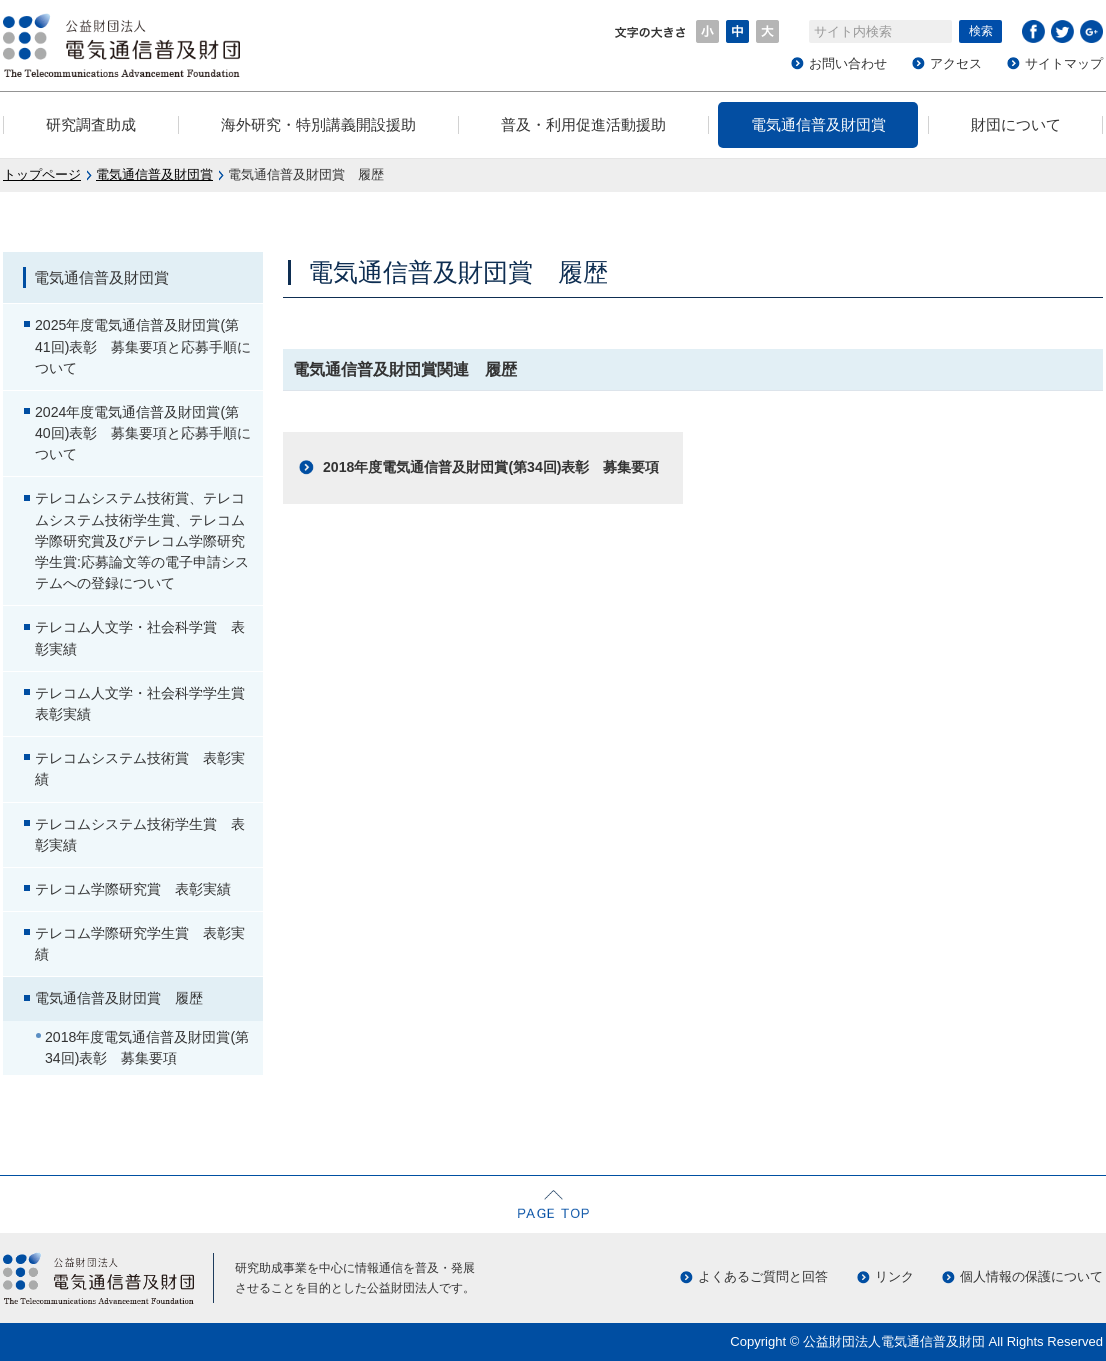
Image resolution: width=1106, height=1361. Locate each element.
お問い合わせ (848, 63)
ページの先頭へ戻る (553, 1204)
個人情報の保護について (1031, 1276)
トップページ (42, 174)
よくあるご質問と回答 (763, 1276)
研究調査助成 (91, 124)
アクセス (956, 63)
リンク (894, 1276)
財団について (1016, 124)
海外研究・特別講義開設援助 (318, 124)
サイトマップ (1064, 63)
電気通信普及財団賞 (818, 124)
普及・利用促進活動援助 (583, 124)
